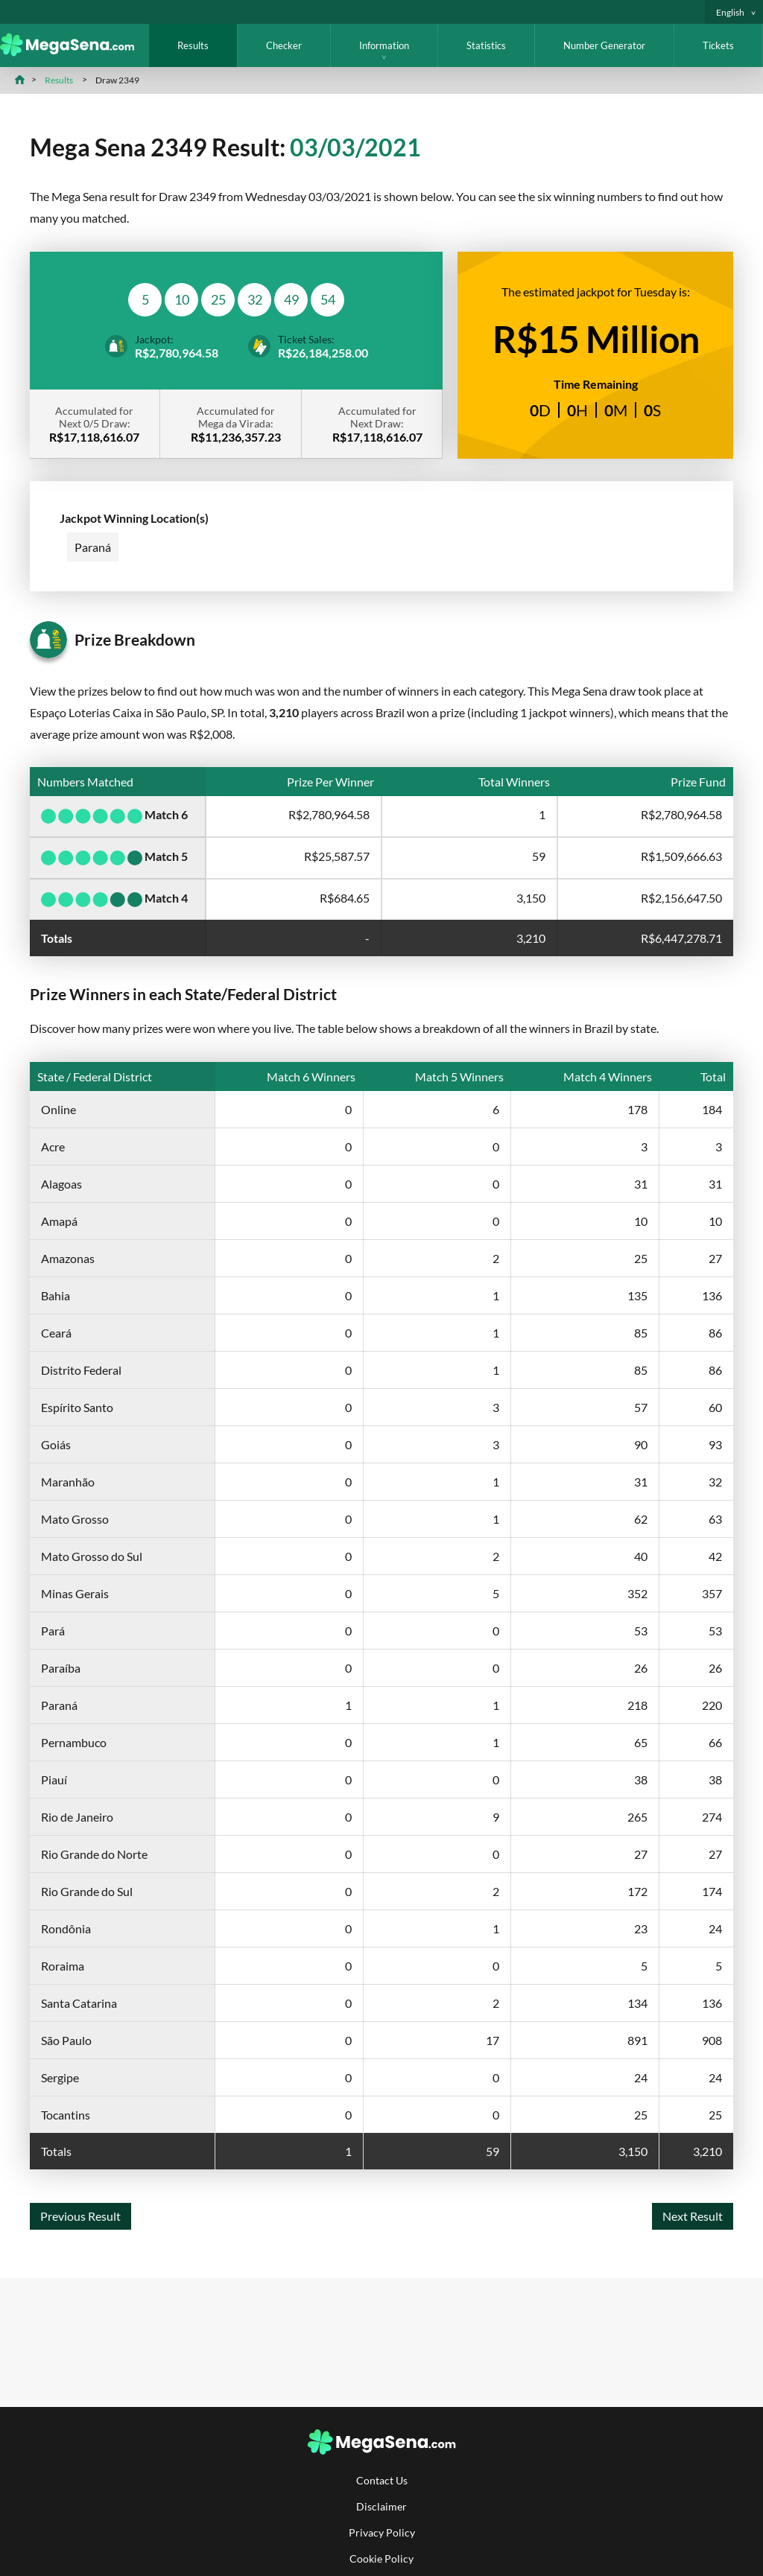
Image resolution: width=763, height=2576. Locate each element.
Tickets (718, 45)
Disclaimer (381, 2506)
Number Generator (604, 45)
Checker (284, 45)
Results (193, 45)
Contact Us (382, 2480)
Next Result (692, 2216)
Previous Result (80, 2216)
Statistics (486, 45)
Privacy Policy (382, 2532)
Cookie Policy (381, 2558)
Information (384, 45)
